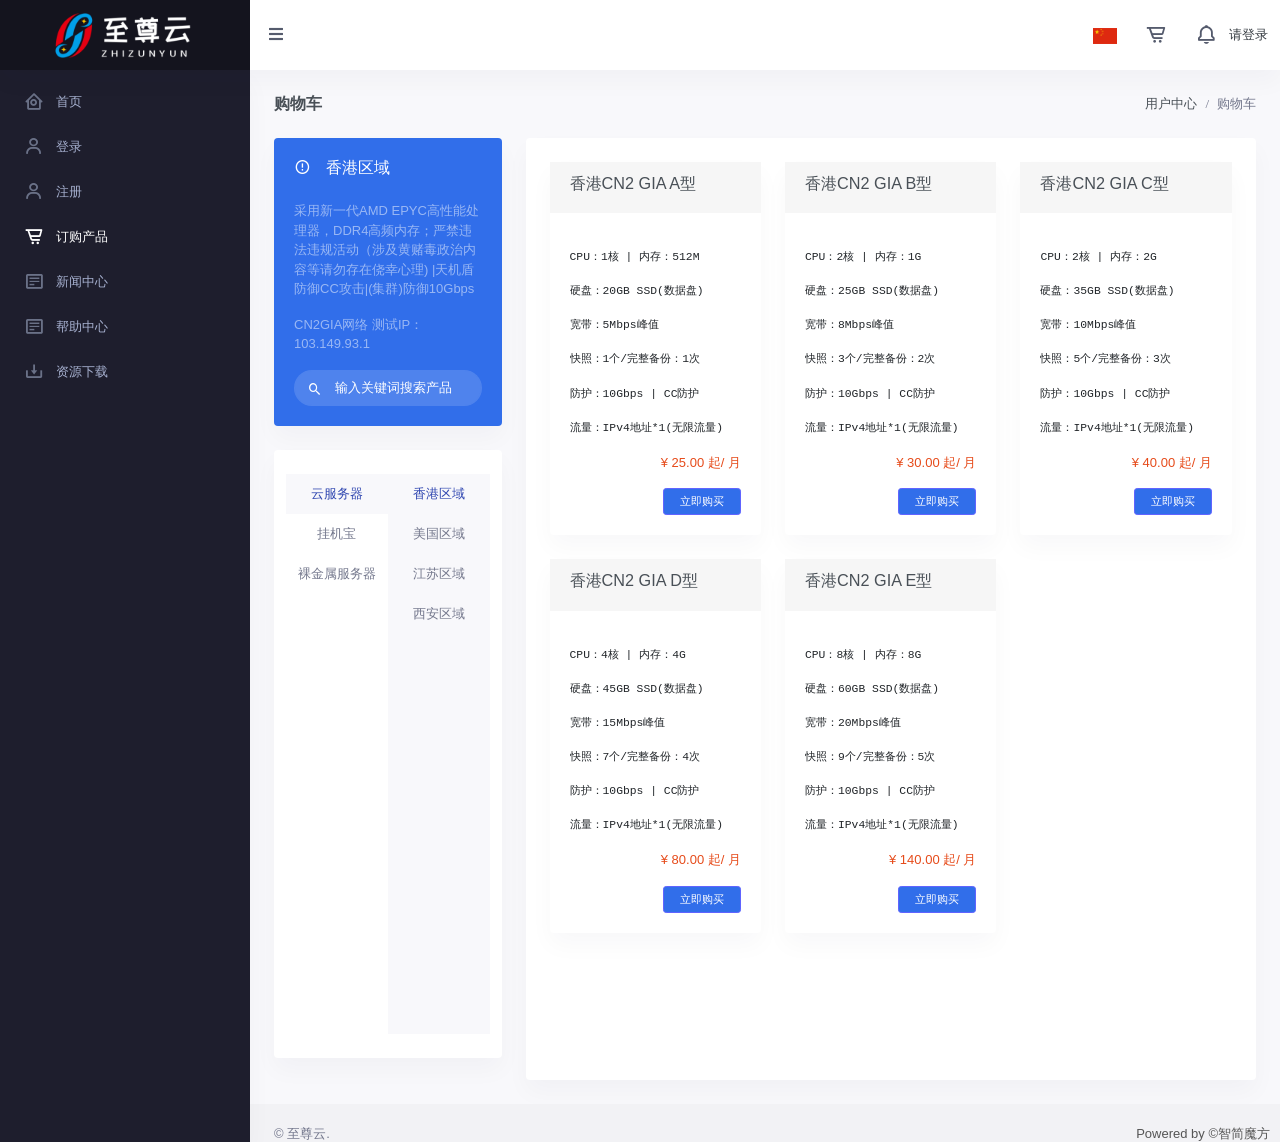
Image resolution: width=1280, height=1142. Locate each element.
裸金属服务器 (337, 573)
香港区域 (439, 493)
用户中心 (1171, 103)
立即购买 (702, 501)
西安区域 (439, 613)
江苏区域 (439, 573)
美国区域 (439, 533)
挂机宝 (336, 533)
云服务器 (337, 493)
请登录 (1248, 34)
